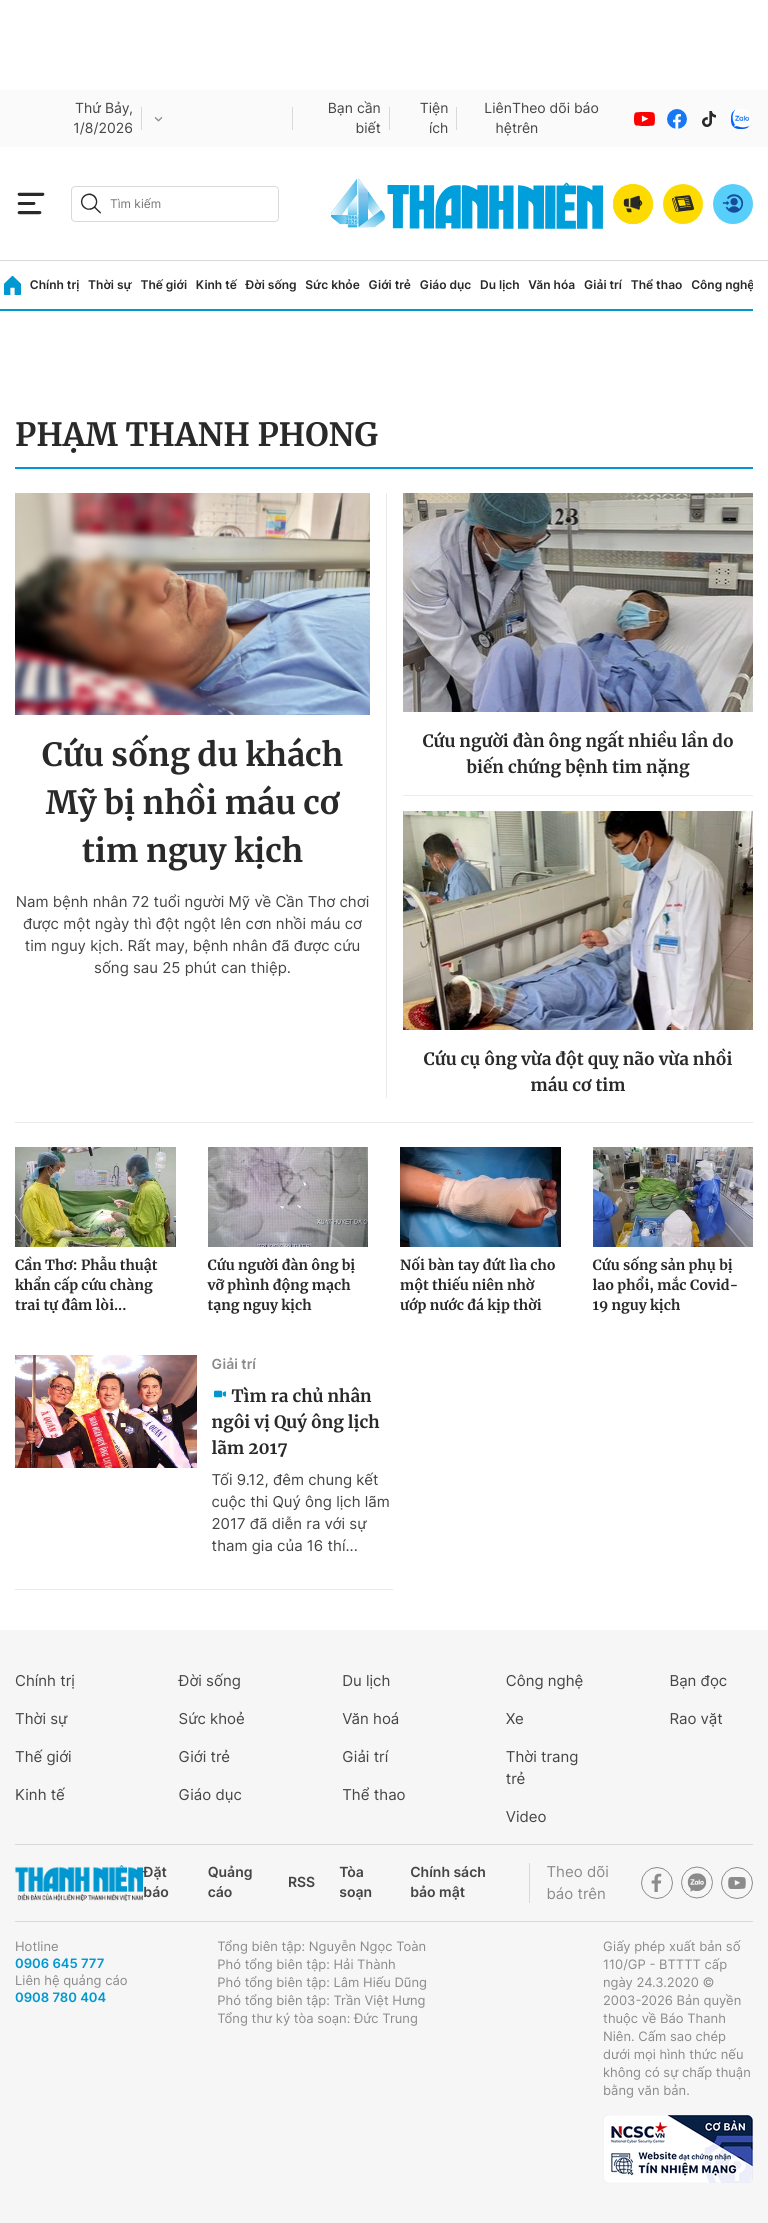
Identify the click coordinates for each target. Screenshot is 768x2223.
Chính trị (55, 284)
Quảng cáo (230, 1882)
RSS (301, 1882)
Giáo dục (446, 284)
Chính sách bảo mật (448, 1882)
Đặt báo (155, 1882)
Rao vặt (695, 1718)
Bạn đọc (698, 1680)
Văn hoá (370, 1718)
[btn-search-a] (91, 203)
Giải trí (603, 284)
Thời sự (110, 284)
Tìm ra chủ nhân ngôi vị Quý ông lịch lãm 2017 (296, 1422)
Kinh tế (216, 284)
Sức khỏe (332, 284)
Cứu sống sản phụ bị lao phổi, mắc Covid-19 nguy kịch (666, 1285)
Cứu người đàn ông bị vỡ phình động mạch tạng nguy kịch (282, 1285)
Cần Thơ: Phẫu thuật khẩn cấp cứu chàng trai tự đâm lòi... (86, 1285)
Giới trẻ (390, 284)
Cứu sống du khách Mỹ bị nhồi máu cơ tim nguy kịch (192, 803)
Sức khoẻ (212, 1718)
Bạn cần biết (354, 118)
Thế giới (163, 284)
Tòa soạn (355, 1882)
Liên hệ (498, 118)
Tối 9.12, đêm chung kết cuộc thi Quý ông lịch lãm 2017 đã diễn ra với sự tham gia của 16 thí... (301, 1512)
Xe (515, 1718)
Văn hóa (551, 284)
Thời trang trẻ (542, 1767)
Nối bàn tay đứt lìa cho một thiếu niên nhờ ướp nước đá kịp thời (478, 1285)
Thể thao (657, 284)
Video (526, 1816)
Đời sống (271, 284)
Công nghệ (722, 284)
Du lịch (500, 284)
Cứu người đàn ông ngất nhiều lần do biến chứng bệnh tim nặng (577, 754)
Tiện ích (434, 118)
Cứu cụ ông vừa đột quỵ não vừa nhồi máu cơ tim (578, 1072)
